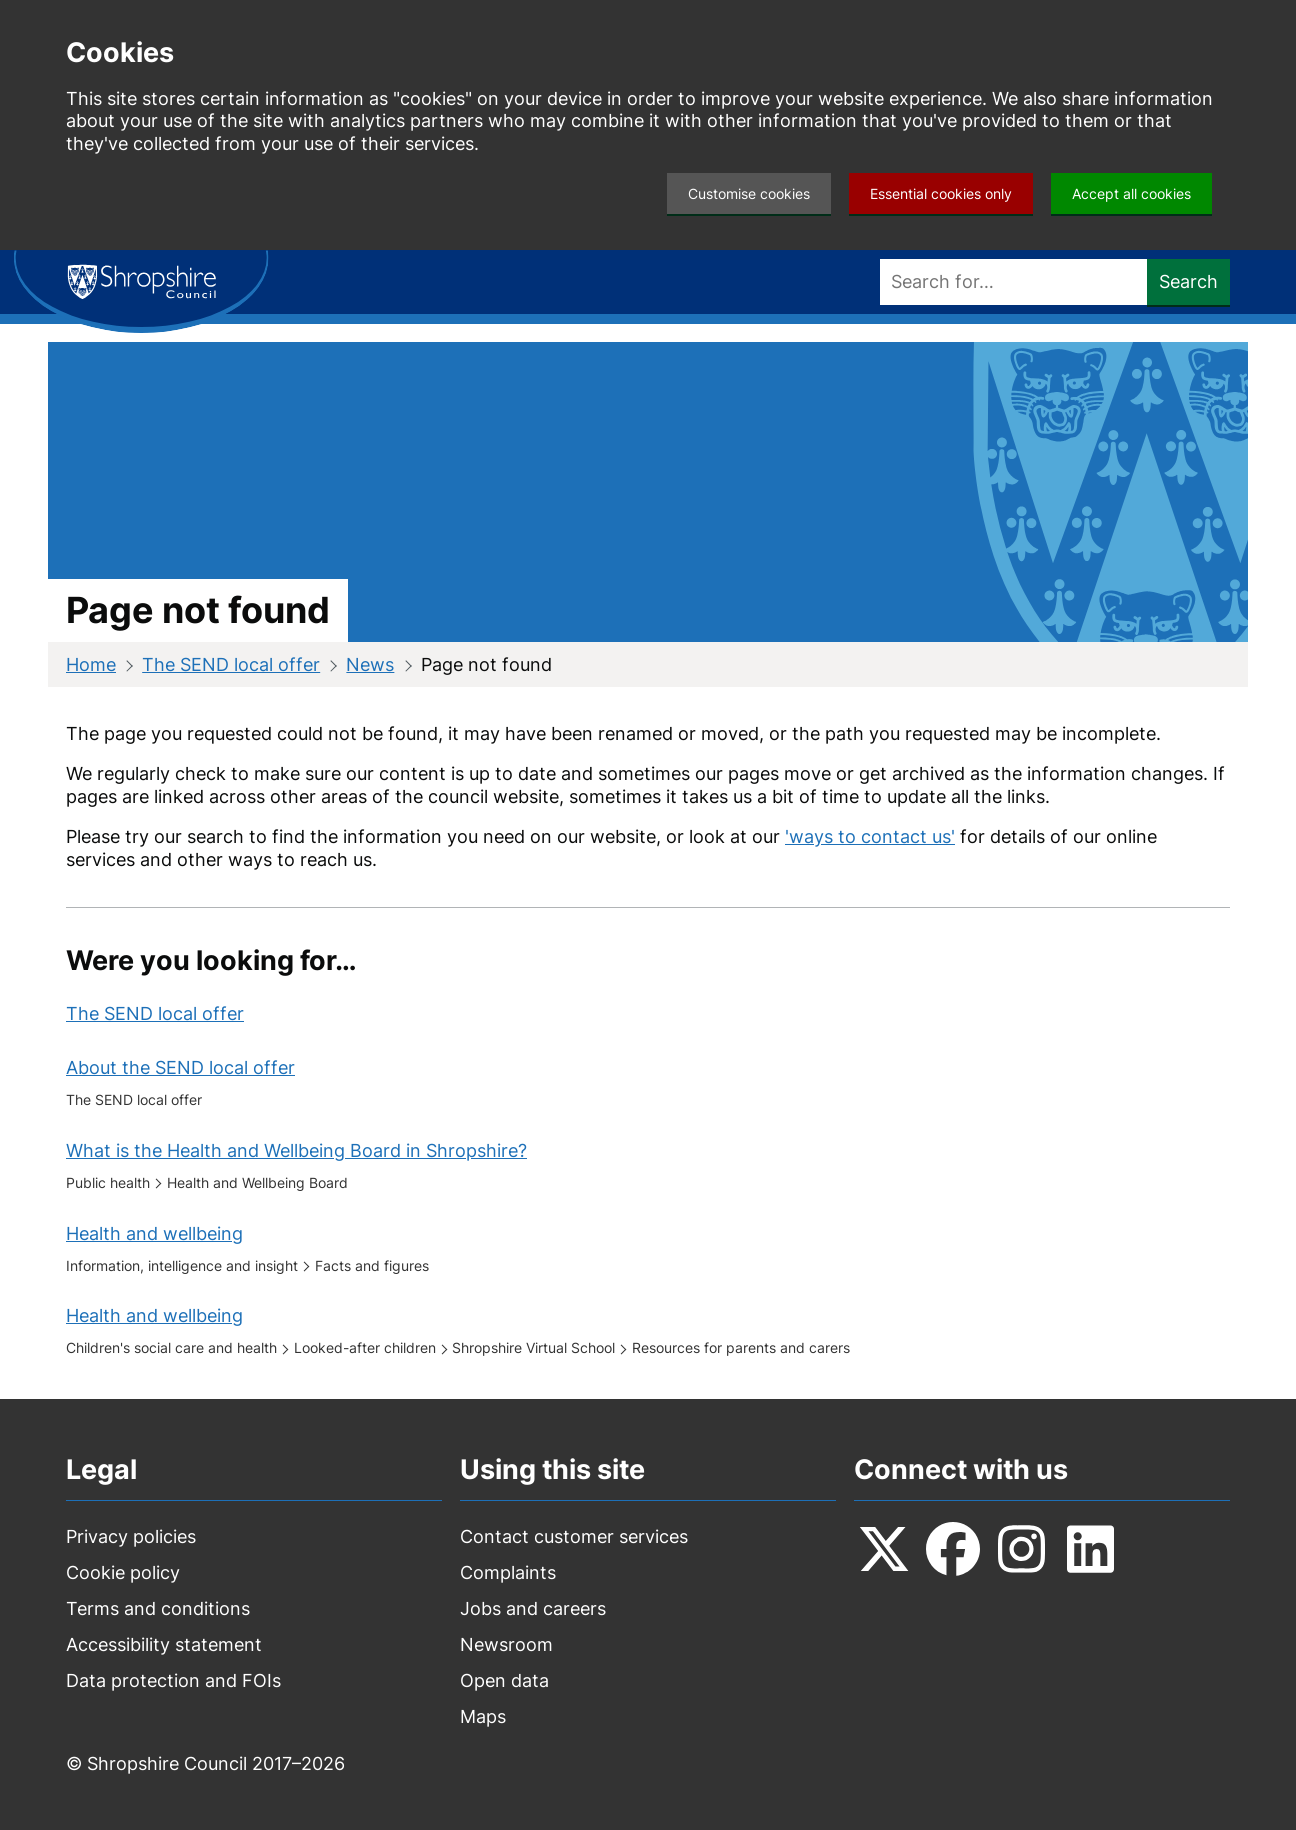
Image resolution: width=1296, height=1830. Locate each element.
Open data (504, 1680)
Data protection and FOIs (173, 1680)
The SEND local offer (231, 664)
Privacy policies (131, 1536)
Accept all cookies (1131, 193)
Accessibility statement (164, 1644)
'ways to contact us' (870, 836)
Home (91, 664)
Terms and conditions (158, 1608)
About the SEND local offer (180, 1067)
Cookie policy (123, 1572)
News (370, 664)
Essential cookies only (941, 193)
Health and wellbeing (154, 1233)
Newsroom (506, 1644)
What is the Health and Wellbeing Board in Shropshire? (296, 1150)
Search (1188, 281)
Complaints (508, 1572)
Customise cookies (749, 193)
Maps (483, 1716)
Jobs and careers (533, 1608)
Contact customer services (574, 1536)
